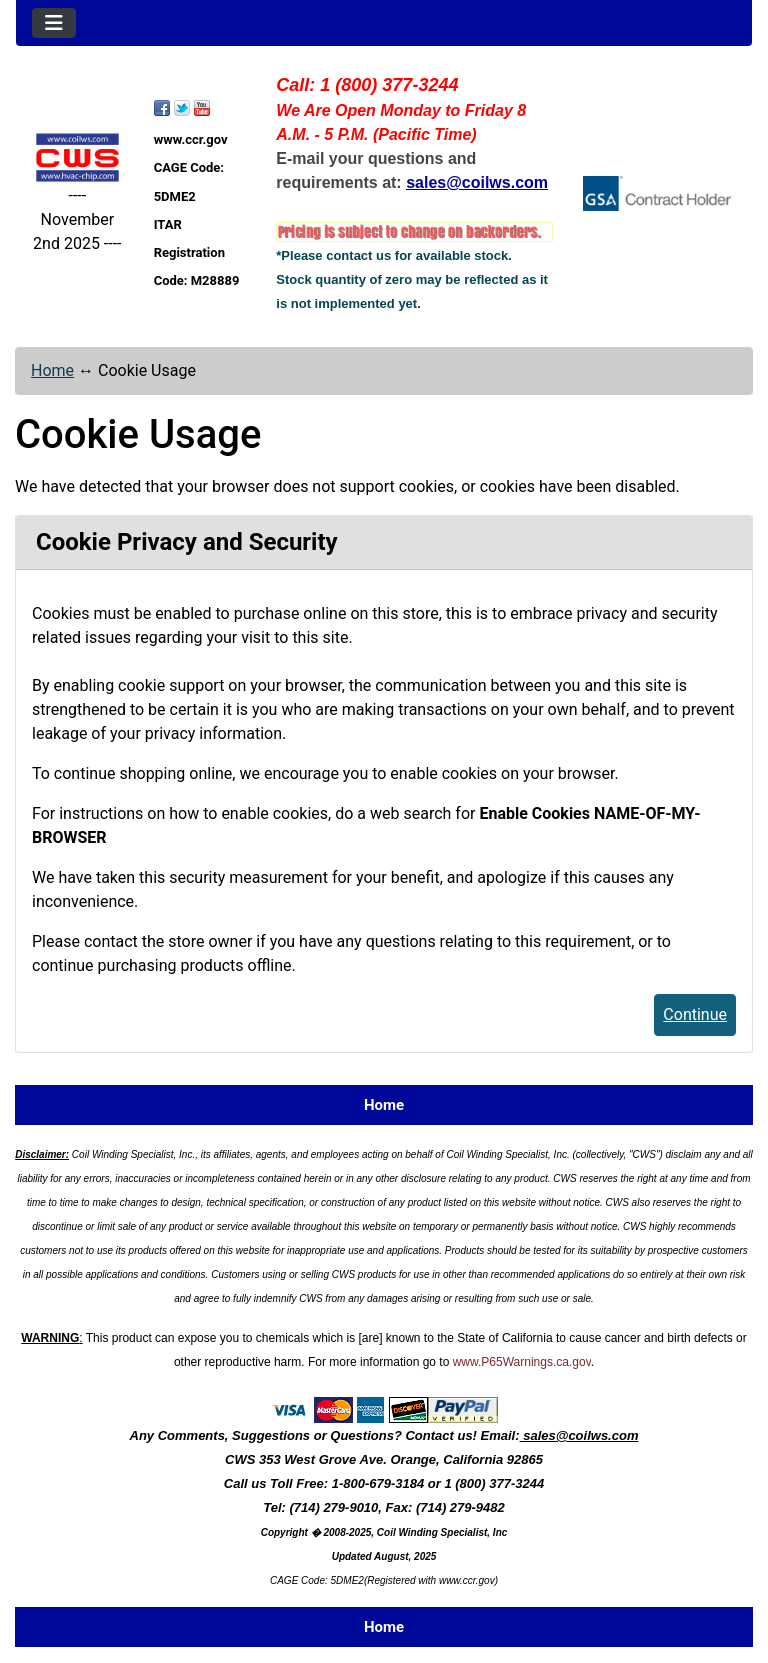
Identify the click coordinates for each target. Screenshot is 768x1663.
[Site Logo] (77, 157)
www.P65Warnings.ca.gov (522, 1362)
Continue (695, 1014)
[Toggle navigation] (54, 23)
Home (52, 370)
